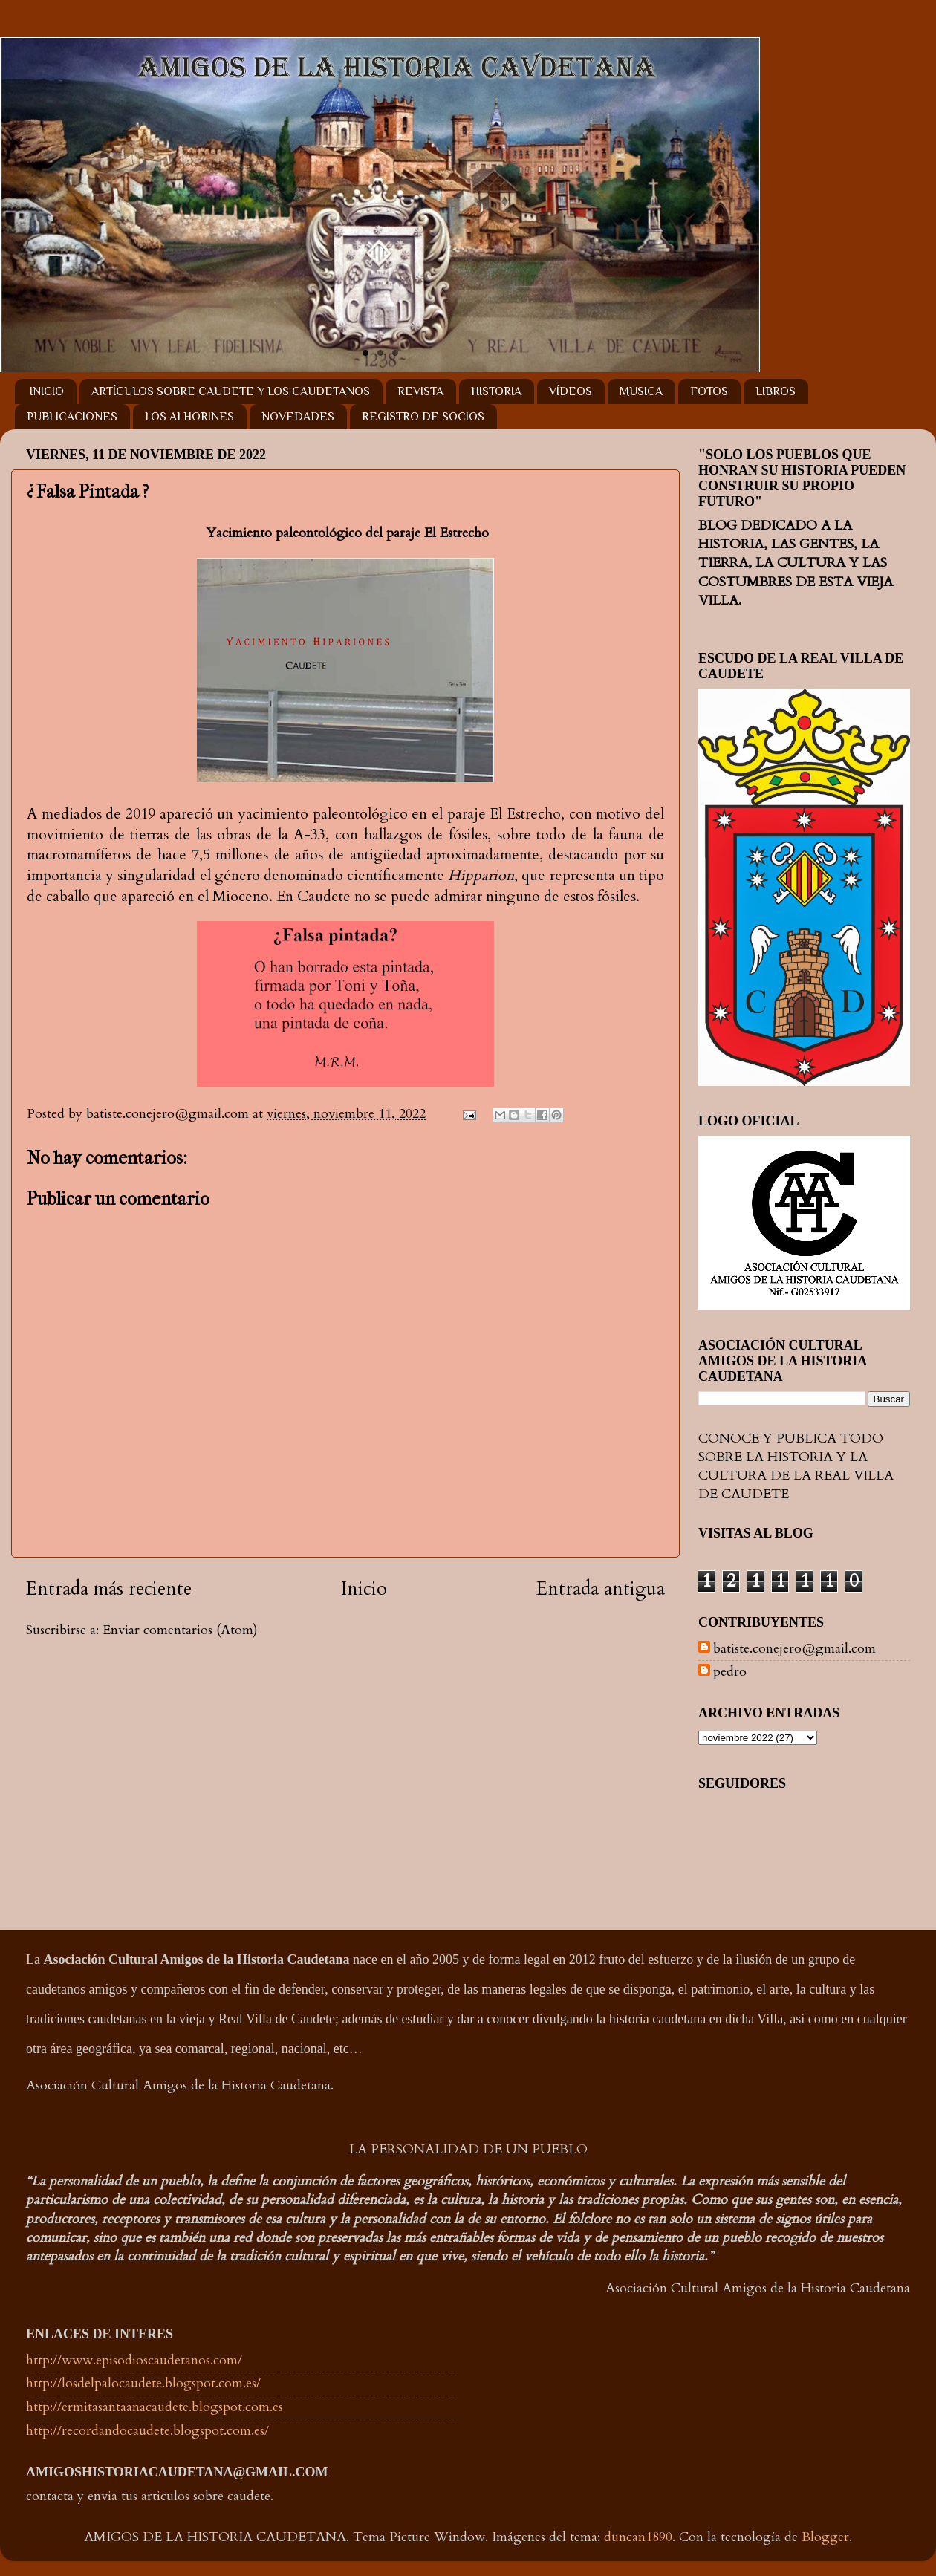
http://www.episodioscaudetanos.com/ (134, 2360)
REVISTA (420, 391)
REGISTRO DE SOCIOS (423, 416)
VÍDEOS (570, 391)
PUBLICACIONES (72, 416)
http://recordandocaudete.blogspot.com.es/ (147, 2430)
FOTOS (709, 391)
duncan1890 (638, 2537)
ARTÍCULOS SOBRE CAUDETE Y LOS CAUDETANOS (230, 391)
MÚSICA (641, 391)
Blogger (825, 2537)
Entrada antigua (600, 1588)
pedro (730, 1672)
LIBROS (775, 391)
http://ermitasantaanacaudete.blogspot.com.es (154, 2407)
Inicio (364, 1588)
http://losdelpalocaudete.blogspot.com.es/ (143, 2383)
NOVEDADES (297, 416)
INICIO (47, 391)
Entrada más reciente (109, 1588)
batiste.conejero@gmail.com (794, 1649)
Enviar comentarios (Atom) (180, 1630)
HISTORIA (496, 391)
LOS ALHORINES (189, 416)
